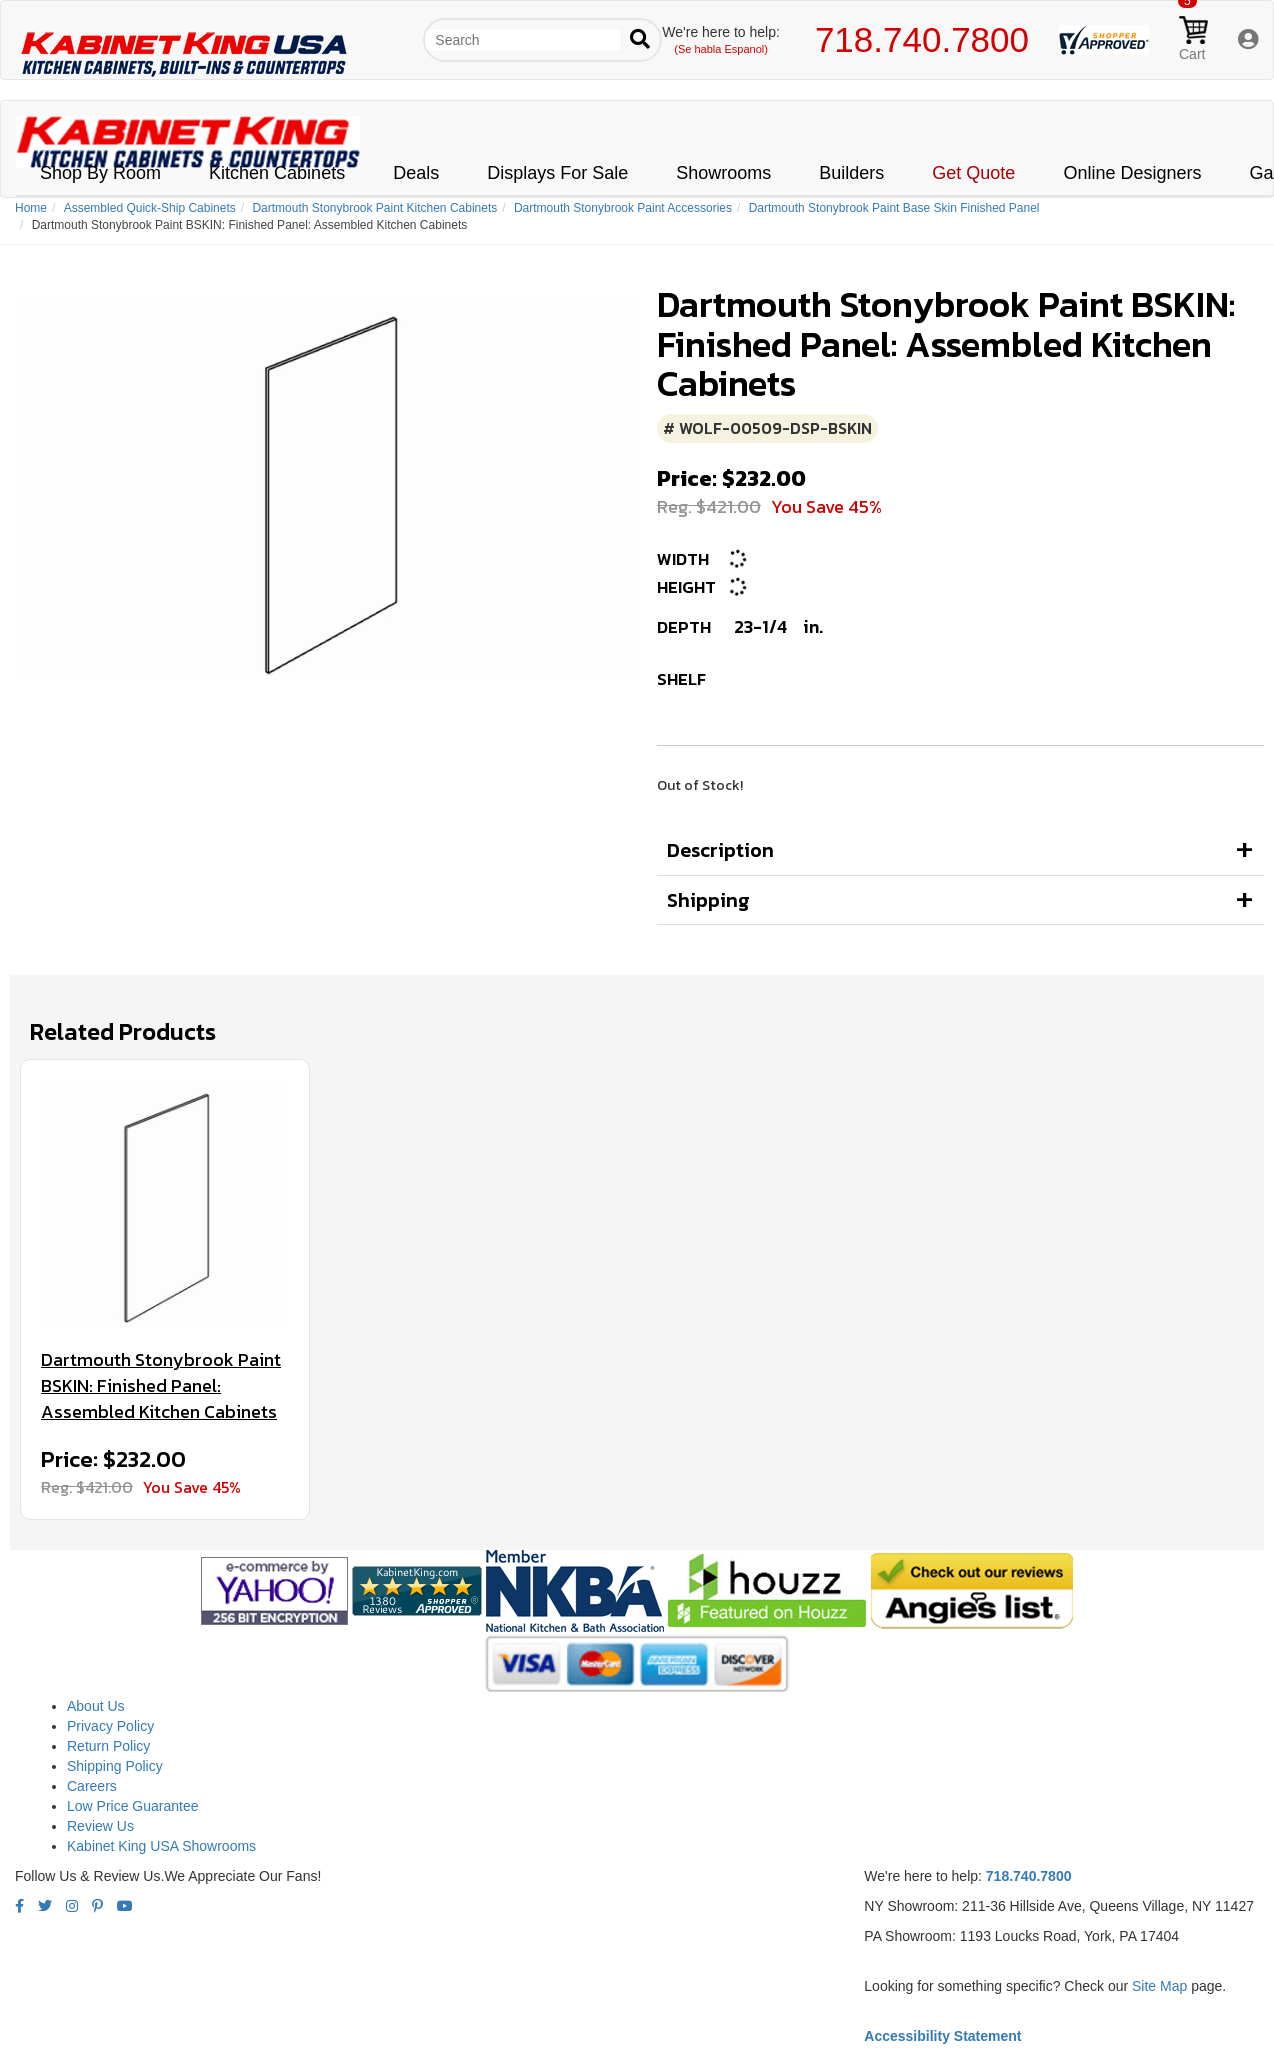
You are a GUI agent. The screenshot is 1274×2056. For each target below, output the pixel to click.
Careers (92, 1786)
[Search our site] (522, 40)
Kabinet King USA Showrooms (161, 1846)
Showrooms (723, 173)
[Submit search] (640, 40)
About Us (96, 1706)
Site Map (1159, 1986)
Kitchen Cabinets (277, 173)
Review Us (100, 1826)
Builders (851, 173)
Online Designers (1132, 173)
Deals (416, 173)
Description (720, 850)
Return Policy (108, 1746)
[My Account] (1248, 40)
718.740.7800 (922, 39)
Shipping (708, 900)
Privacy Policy (110, 1726)
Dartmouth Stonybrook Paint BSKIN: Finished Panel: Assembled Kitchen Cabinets (161, 1385)
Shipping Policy (115, 1766)
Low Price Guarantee (133, 1806)
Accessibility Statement (942, 2036)
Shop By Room (100, 173)
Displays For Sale (557, 173)
